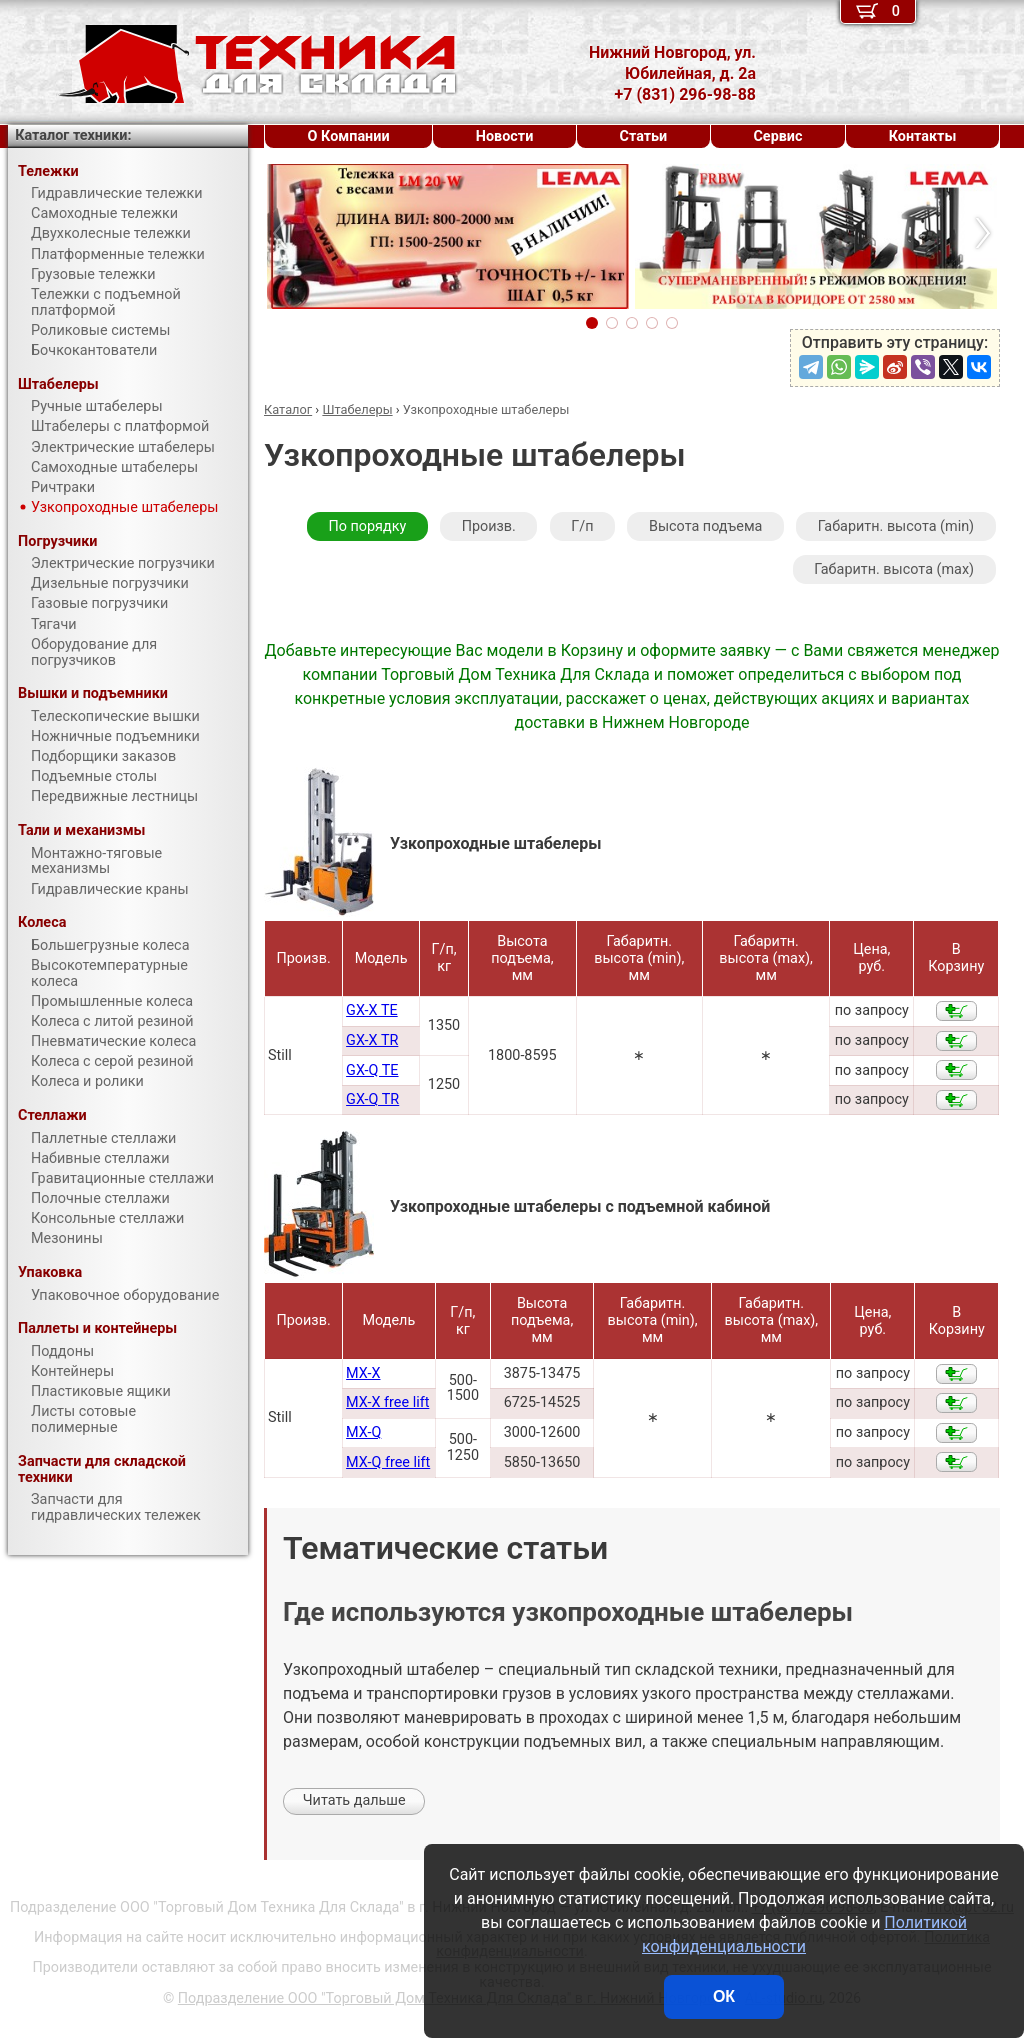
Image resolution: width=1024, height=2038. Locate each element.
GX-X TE (372, 1010)
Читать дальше (354, 1800)
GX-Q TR (372, 1099)
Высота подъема (705, 526)
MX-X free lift (387, 1402)
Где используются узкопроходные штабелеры (568, 1612)
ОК (724, 1996)
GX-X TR (372, 1040)
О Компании (349, 136)
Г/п (582, 526)
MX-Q (363, 1432)
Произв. (489, 526)
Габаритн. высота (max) (894, 569)
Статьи (643, 136)
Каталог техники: (73, 135)
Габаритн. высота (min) (896, 526)
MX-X (363, 1373)
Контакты (923, 136)
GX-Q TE (372, 1070)
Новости (505, 136)
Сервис (777, 136)
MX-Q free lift (388, 1462)
